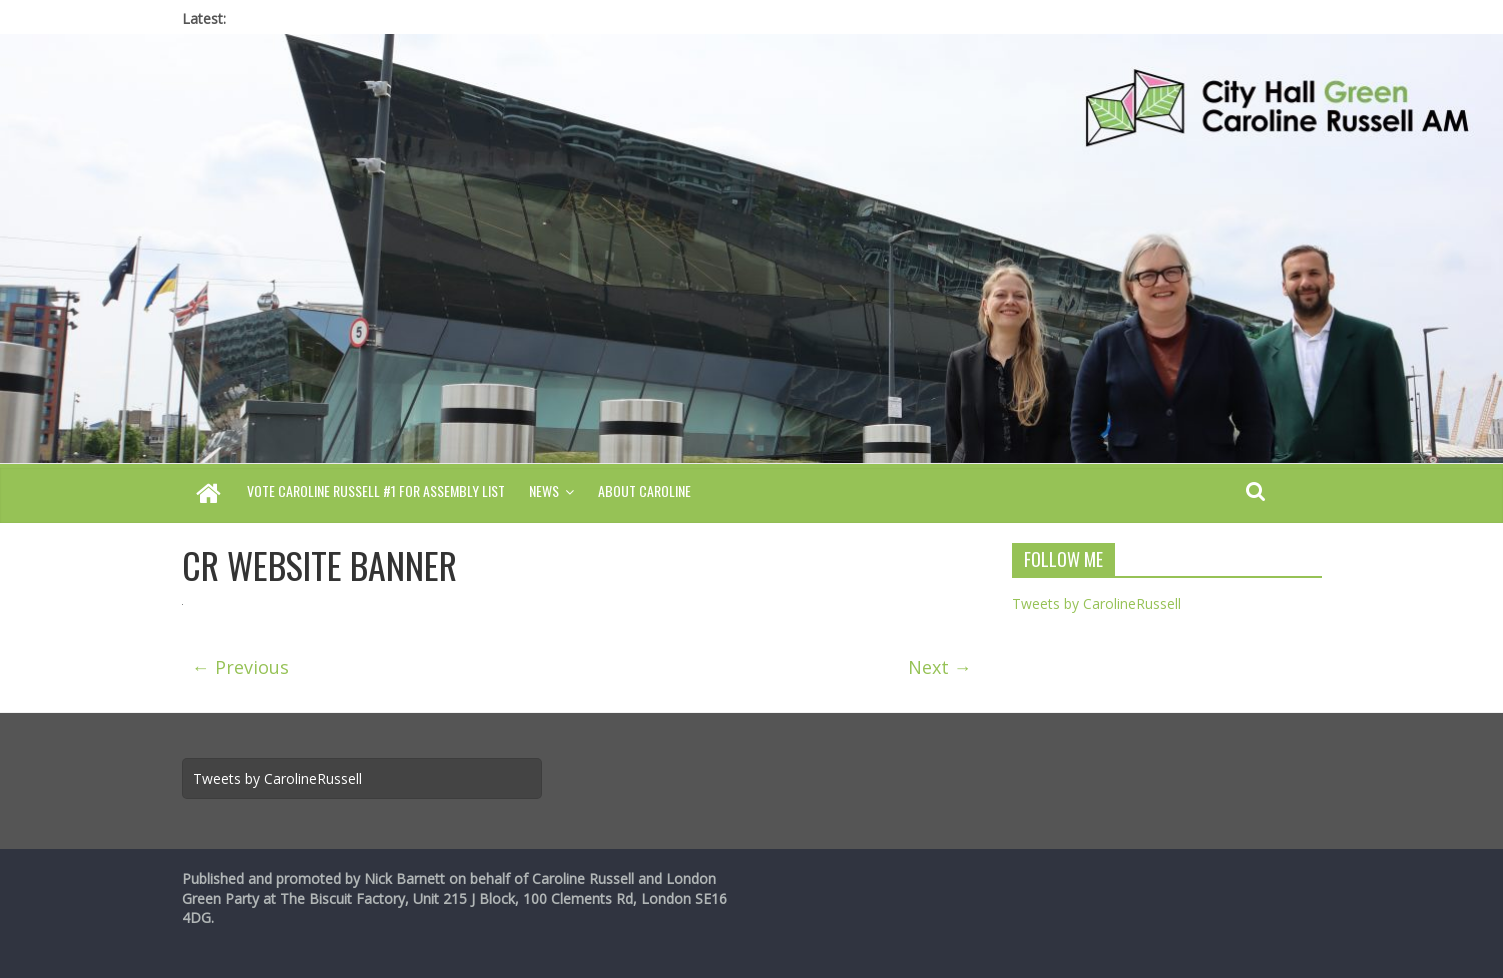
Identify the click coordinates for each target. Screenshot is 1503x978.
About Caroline (644, 490)
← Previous (240, 667)
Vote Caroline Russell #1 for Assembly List (376, 490)
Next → (940, 667)
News (544, 490)
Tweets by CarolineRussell (1096, 603)
